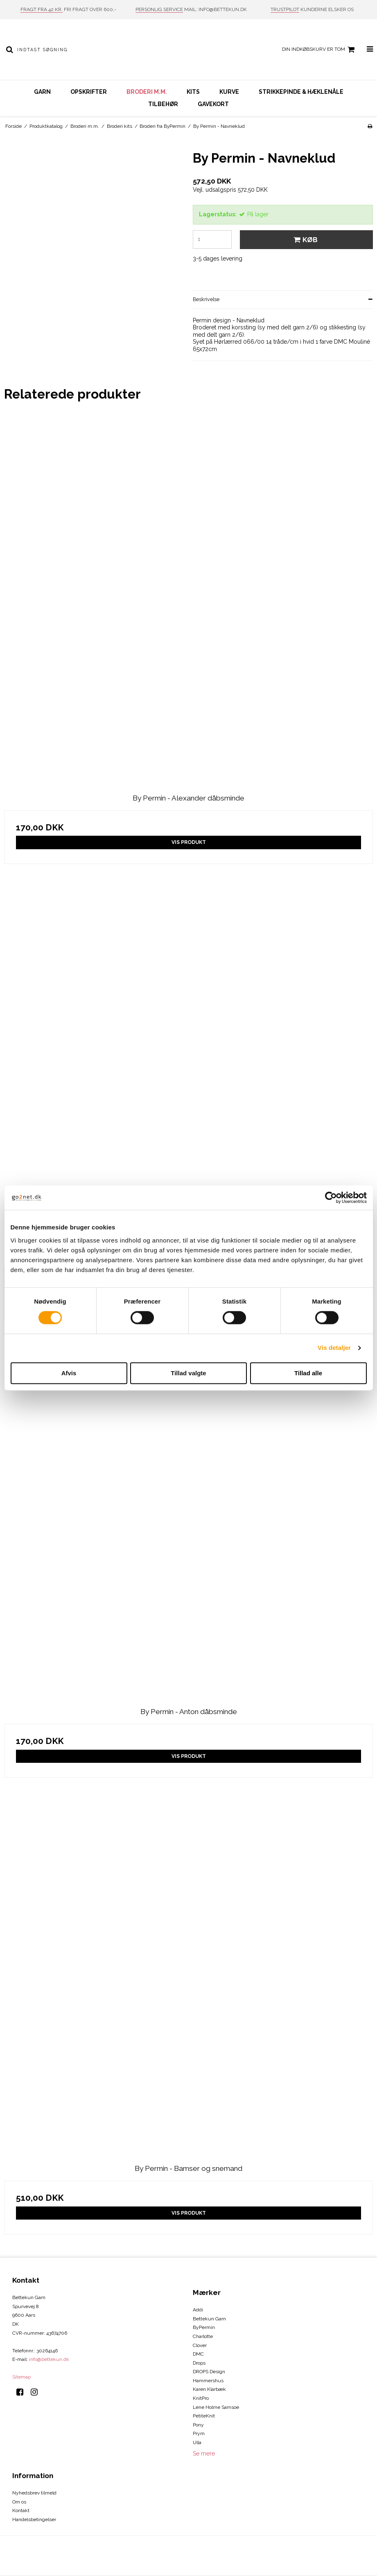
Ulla (197, 2442)
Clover (200, 2345)
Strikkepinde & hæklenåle (301, 91)
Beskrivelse (206, 299)
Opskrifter (88, 91)
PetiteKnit (204, 2416)
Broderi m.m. (146, 91)
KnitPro (201, 2398)
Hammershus (208, 2380)
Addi (198, 2310)
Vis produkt (189, 842)
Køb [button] (304, 240)
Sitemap (21, 2377)
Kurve (229, 91)
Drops (199, 2363)
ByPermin (204, 2327)
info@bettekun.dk (49, 2359)
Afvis (69, 1373)
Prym (199, 2433)
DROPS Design (209, 2371)
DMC (198, 2354)
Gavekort (213, 104)
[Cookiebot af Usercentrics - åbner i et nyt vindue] (331, 1197)
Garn (42, 91)
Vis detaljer (334, 1348)
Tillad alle (308, 1373)
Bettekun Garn (209, 2319)
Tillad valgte (188, 1373)
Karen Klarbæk (209, 2389)
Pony (198, 2425)
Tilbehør (163, 104)
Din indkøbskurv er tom (319, 49)
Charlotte (203, 2336)
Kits (193, 91)
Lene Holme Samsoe (216, 2407)
